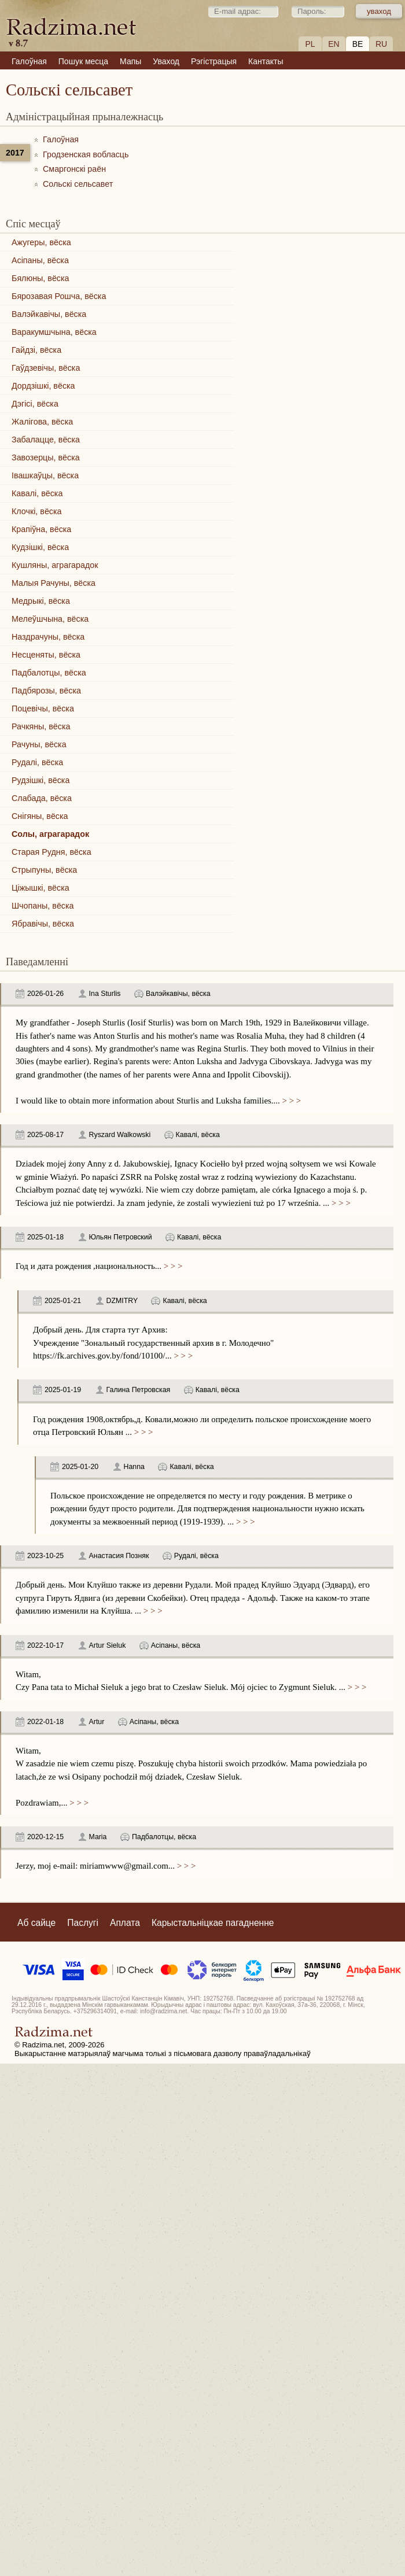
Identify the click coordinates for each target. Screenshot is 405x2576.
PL (310, 44)
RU (381, 44)
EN (333, 44)
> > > (290, 1100)
